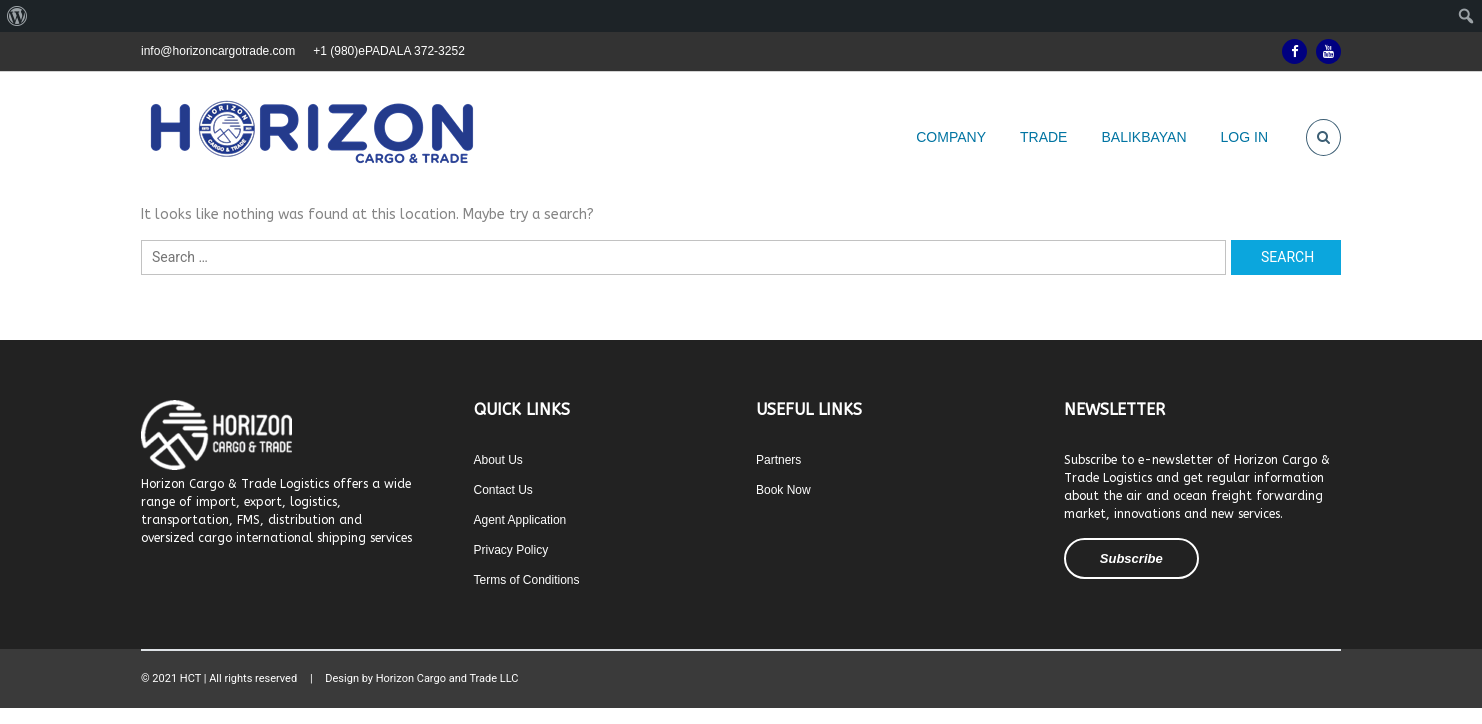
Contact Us (503, 490)
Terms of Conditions (527, 580)
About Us (498, 460)
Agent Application (520, 520)
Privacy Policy (511, 550)
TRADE (1043, 137)
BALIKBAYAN (1143, 137)
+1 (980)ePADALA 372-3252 (389, 51)
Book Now (783, 490)
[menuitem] (17, 16)
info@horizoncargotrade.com (218, 51)
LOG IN (1244, 137)
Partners (778, 460)
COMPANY (951, 137)
